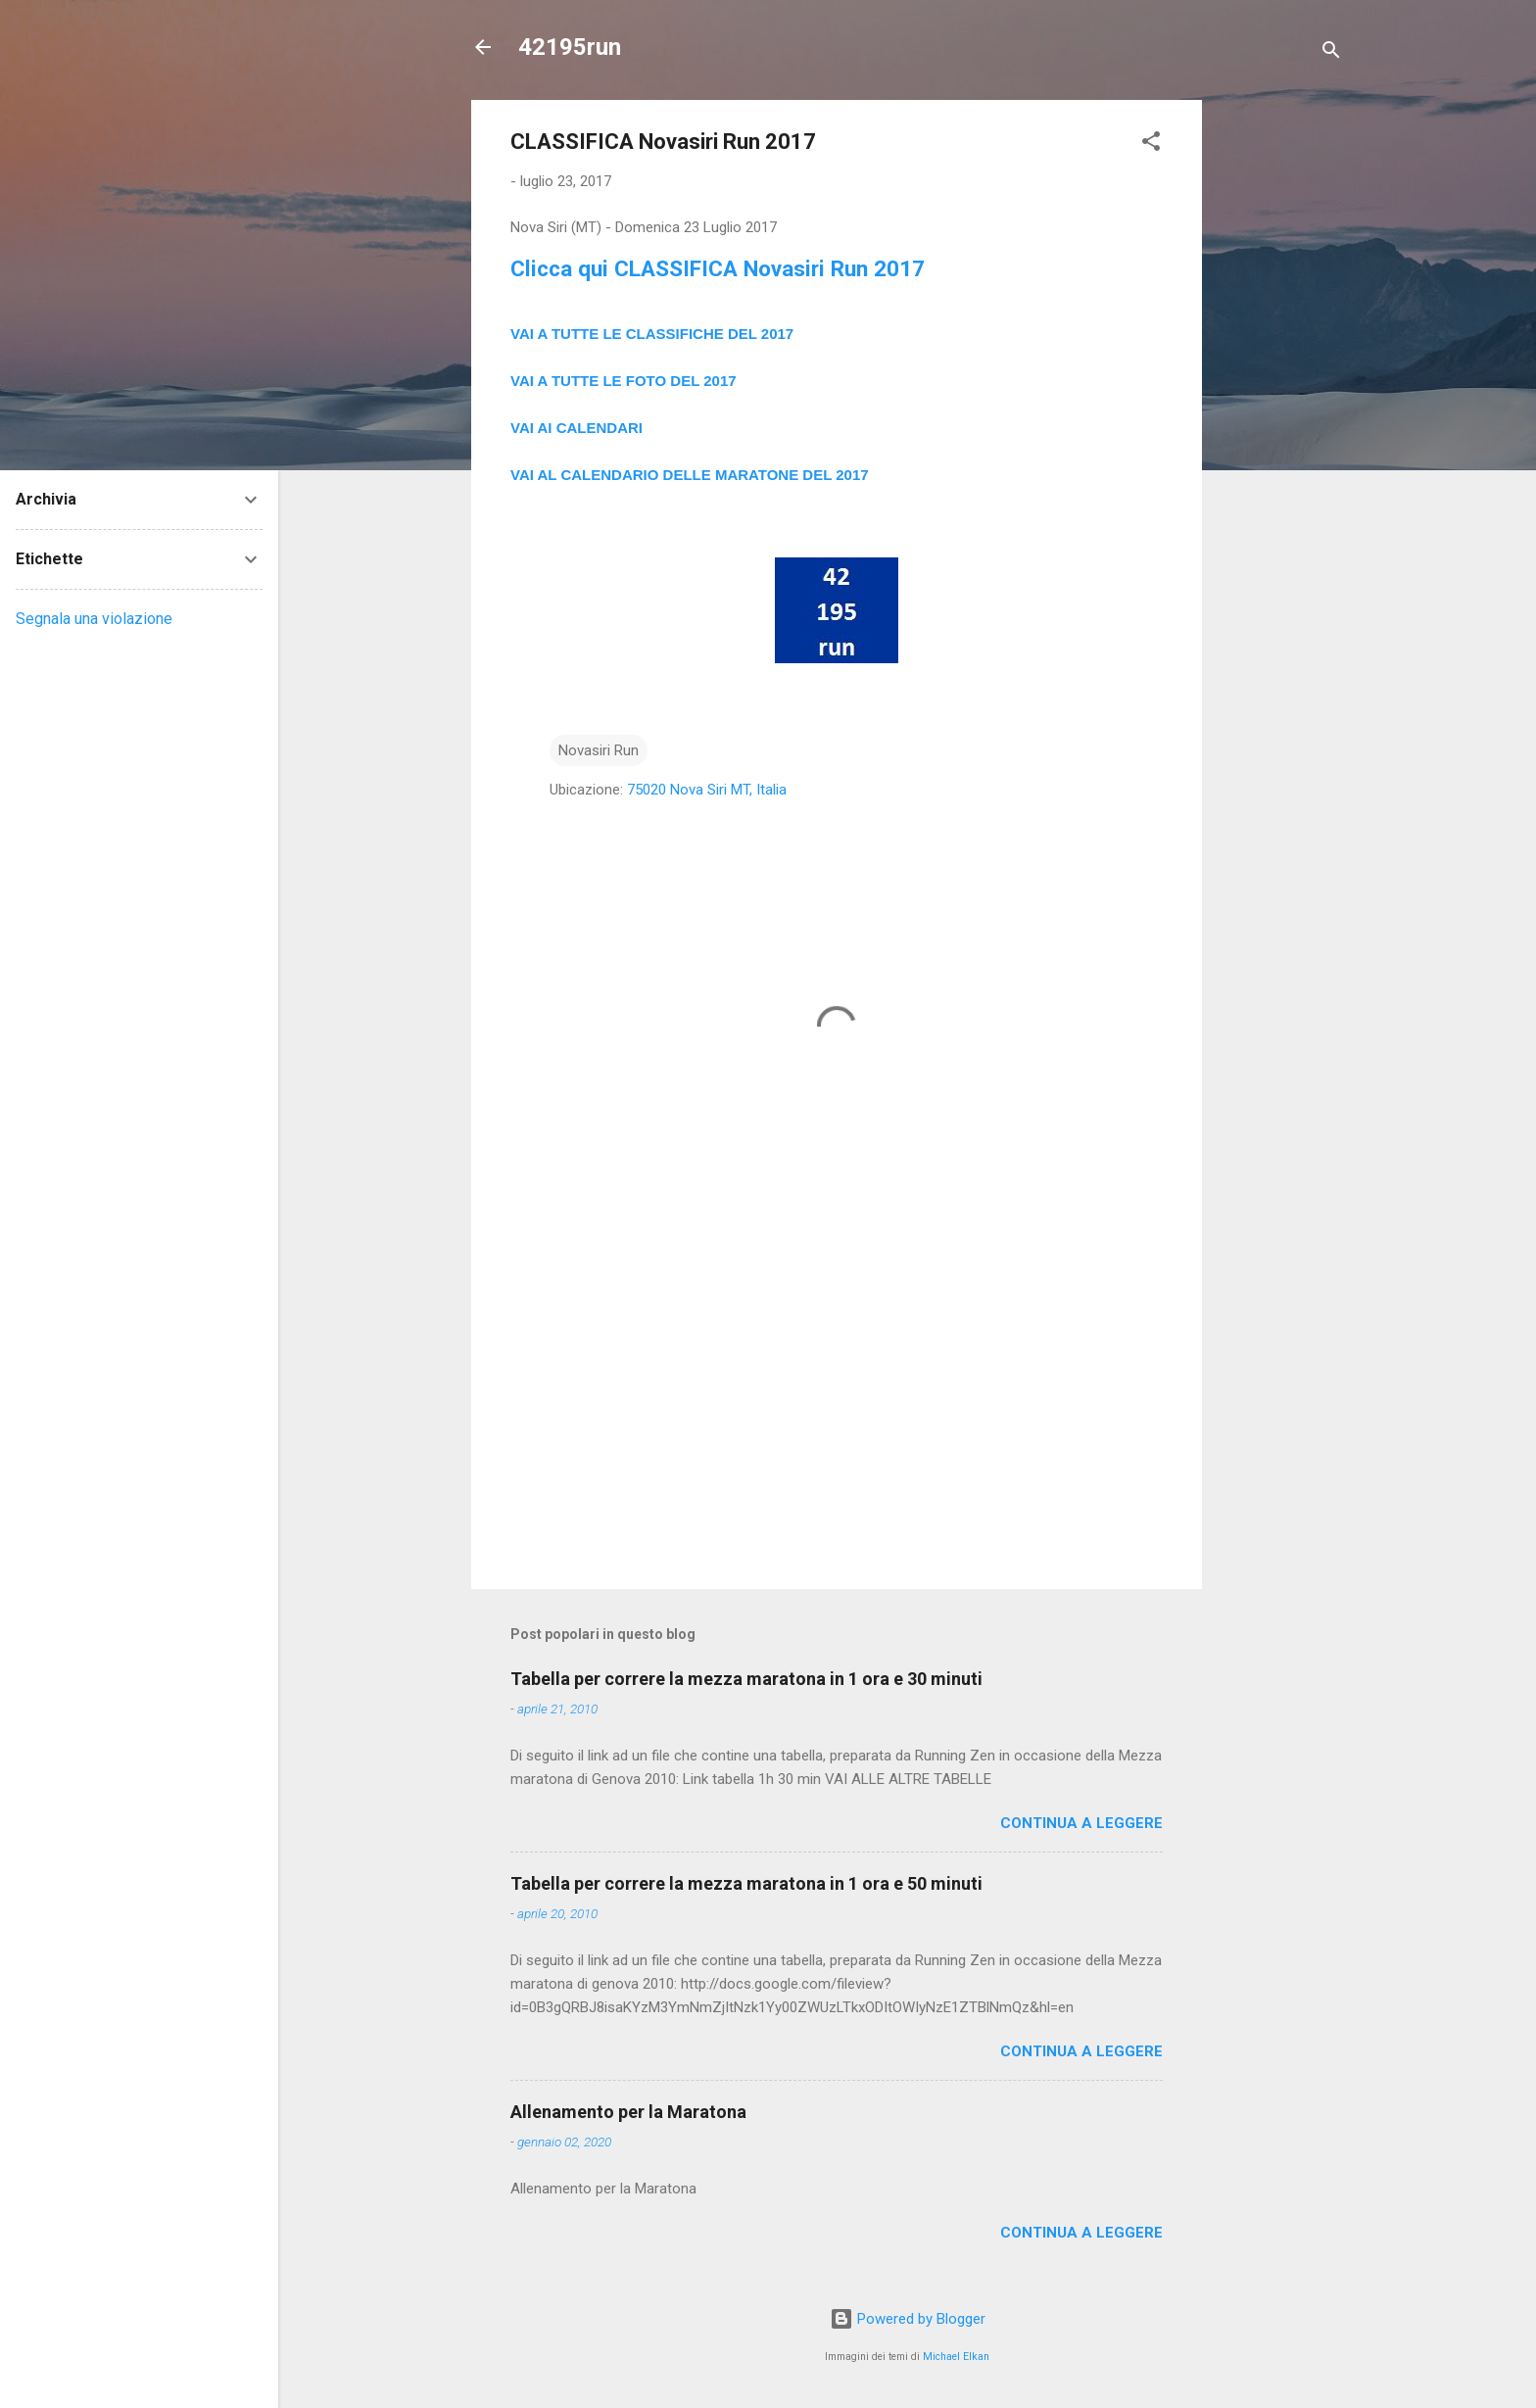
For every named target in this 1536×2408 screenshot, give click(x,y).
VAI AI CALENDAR (574, 427)
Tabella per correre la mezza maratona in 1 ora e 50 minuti (746, 1883)
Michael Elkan (956, 2356)
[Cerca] (1331, 53)
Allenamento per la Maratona (628, 2111)
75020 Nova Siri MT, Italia (707, 789)
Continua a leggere (1081, 1823)
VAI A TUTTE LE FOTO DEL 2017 (623, 380)
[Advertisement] (1280, 394)
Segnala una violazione (94, 618)
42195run (569, 47)
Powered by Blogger (907, 2319)
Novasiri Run (598, 750)
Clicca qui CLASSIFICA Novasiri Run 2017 (717, 268)
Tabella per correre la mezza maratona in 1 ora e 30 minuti (746, 1678)
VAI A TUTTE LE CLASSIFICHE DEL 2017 (651, 333)
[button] (1151, 144)
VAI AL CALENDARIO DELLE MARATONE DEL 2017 (689, 474)
